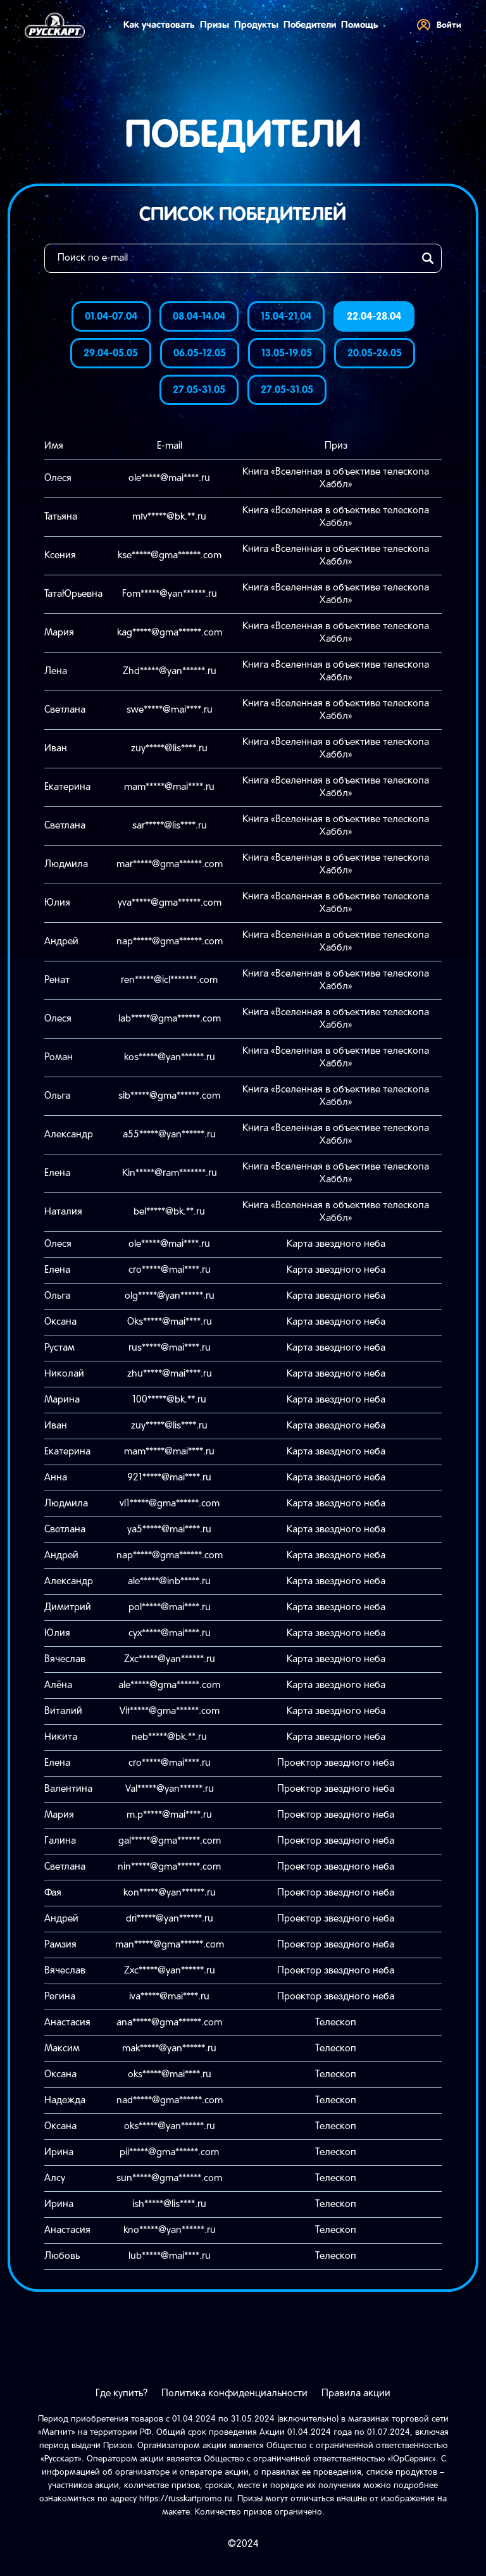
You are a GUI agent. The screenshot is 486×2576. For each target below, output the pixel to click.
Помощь (359, 25)
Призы (214, 25)
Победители (310, 25)
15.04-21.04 (286, 317)
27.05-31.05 (199, 390)
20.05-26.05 (374, 353)
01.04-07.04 (111, 317)
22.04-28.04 (374, 317)
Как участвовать (159, 25)
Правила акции (355, 2393)
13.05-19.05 (286, 353)
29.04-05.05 (111, 353)
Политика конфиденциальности (234, 2393)
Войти (438, 24)
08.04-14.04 (199, 317)
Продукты (256, 25)
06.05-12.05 (199, 353)
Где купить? (121, 2393)
